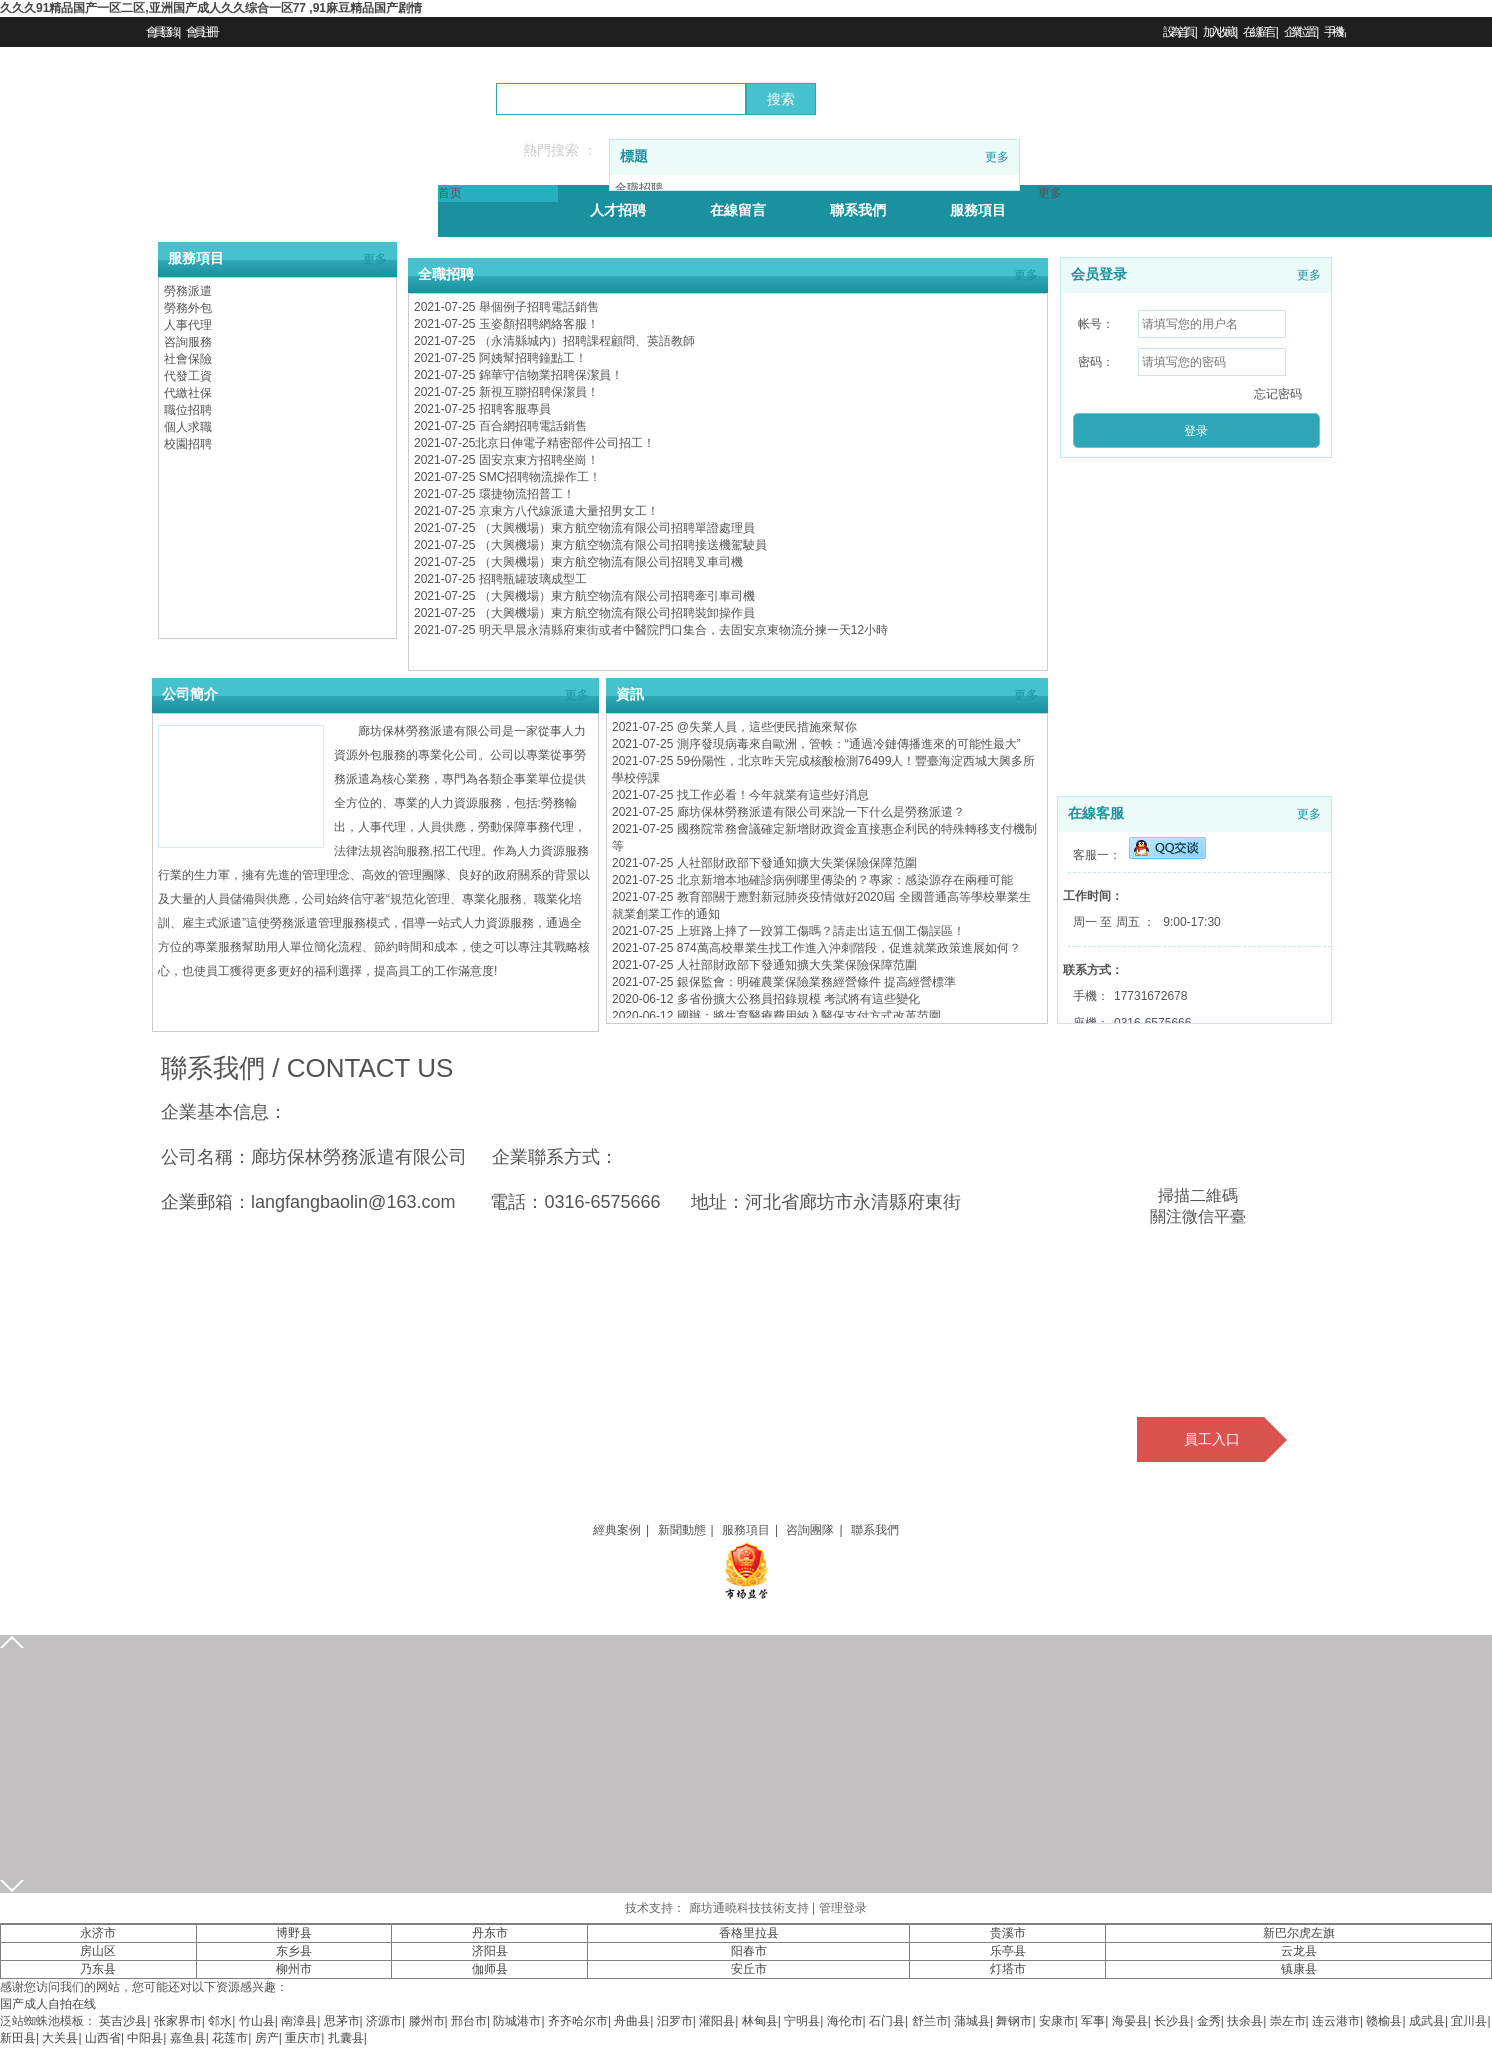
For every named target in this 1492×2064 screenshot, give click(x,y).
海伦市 (845, 2021)
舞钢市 (1014, 2021)
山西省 (103, 2038)
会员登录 (1099, 274)
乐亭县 (1008, 1951)
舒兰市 (930, 2021)
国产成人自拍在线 (48, 2004)
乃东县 (98, 1969)
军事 (1093, 2021)
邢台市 (469, 2021)
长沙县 (1172, 2021)
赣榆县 (1384, 2021)
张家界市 (178, 2021)
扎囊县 (346, 2038)
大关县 (60, 2038)
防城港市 (517, 2021)
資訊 (630, 694)
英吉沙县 (123, 2021)
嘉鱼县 (188, 2038)
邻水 (220, 2021)
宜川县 (1469, 2021)
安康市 (1057, 2021)
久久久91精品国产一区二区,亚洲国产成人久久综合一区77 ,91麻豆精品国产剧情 (211, 8)
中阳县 (145, 2038)
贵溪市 (1008, 1933)
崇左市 (1288, 2021)
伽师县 (490, 1969)
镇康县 (1299, 1969)
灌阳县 (717, 2021)
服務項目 (196, 258)
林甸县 (760, 2021)
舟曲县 (632, 2021)
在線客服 (1096, 813)
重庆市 (303, 2038)
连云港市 (1336, 2021)
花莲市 (230, 2038)
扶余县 (1245, 2021)
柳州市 (294, 1969)
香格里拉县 (749, 1933)
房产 (267, 2038)
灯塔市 (1008, 1969)
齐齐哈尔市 (578, 2021)
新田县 (18, 2038)
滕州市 (427, 2021)
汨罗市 (675, 2021)
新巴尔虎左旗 (1299, 1933)
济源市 (384, 2021)
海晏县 (1130, 2021)
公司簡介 (190, 694)
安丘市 (749, 1969)
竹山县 (257, 2021)
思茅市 (342, 2021)
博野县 (294, 1933)
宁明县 (802, 2021)
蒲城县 (972, 2021)
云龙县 (1299, 1951)
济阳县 (490, 1951)
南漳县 (299, 2021)
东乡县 (294, 1951)
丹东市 (490, 1933)
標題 (634, 156)
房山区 (98, 1951)
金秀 (1209, 2021)
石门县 (887, 2021)
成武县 (1427, 2021)
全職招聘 (446, 274)
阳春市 (749, 1951)
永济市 (98, 1933)
